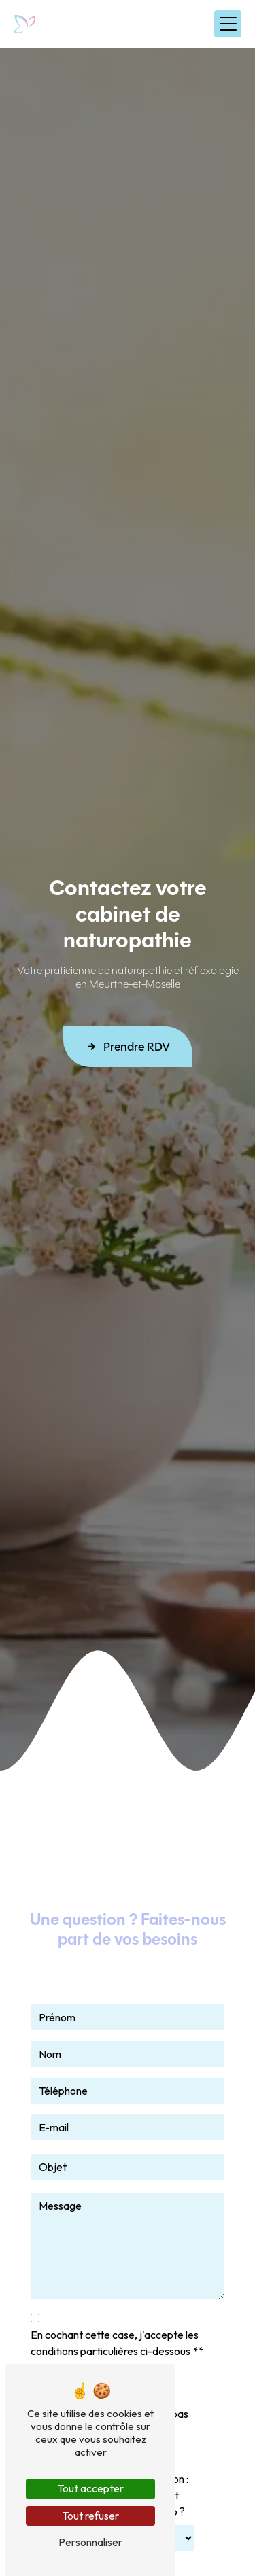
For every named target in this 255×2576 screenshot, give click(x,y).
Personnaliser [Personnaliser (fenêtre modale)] (90, 2542)
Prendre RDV (128, 1047)
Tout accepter (90, 2488)
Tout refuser (90, 2515)
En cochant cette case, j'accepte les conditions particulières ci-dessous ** (117, 2343)
